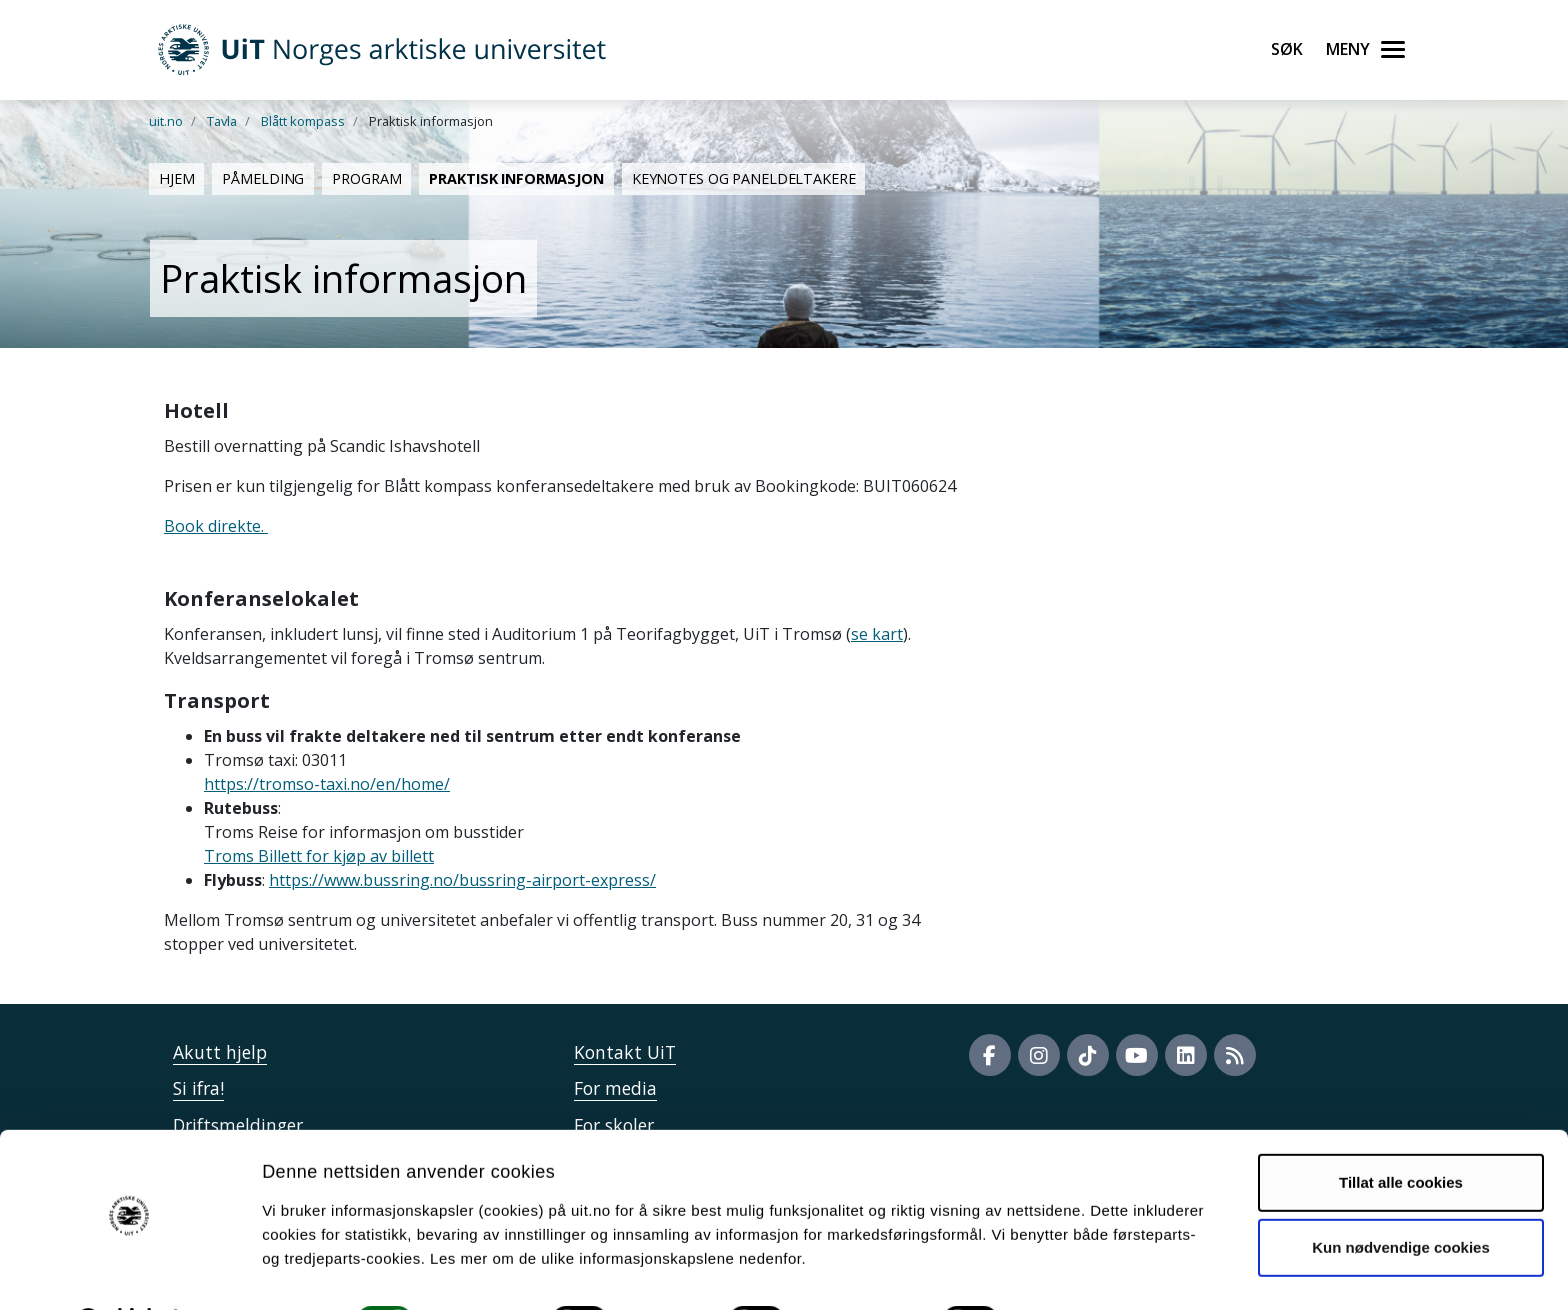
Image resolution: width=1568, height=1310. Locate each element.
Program (366, 178)
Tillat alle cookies (1401, 1130)
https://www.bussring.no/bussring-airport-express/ (462, 880)
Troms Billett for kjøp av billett (319, 856)
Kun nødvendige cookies (1401, 1195)
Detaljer (1065, 1270)
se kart (877, 634)
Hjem (176, 178)
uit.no (166, 121)
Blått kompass (303, 121)
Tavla (222, 121)
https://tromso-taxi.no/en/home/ (327, 784)
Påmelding (263, 178)
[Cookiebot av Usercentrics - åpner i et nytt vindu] (129, 1271)
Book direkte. (216, 526)
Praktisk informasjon (516, 178)
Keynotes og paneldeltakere (744, 178)
